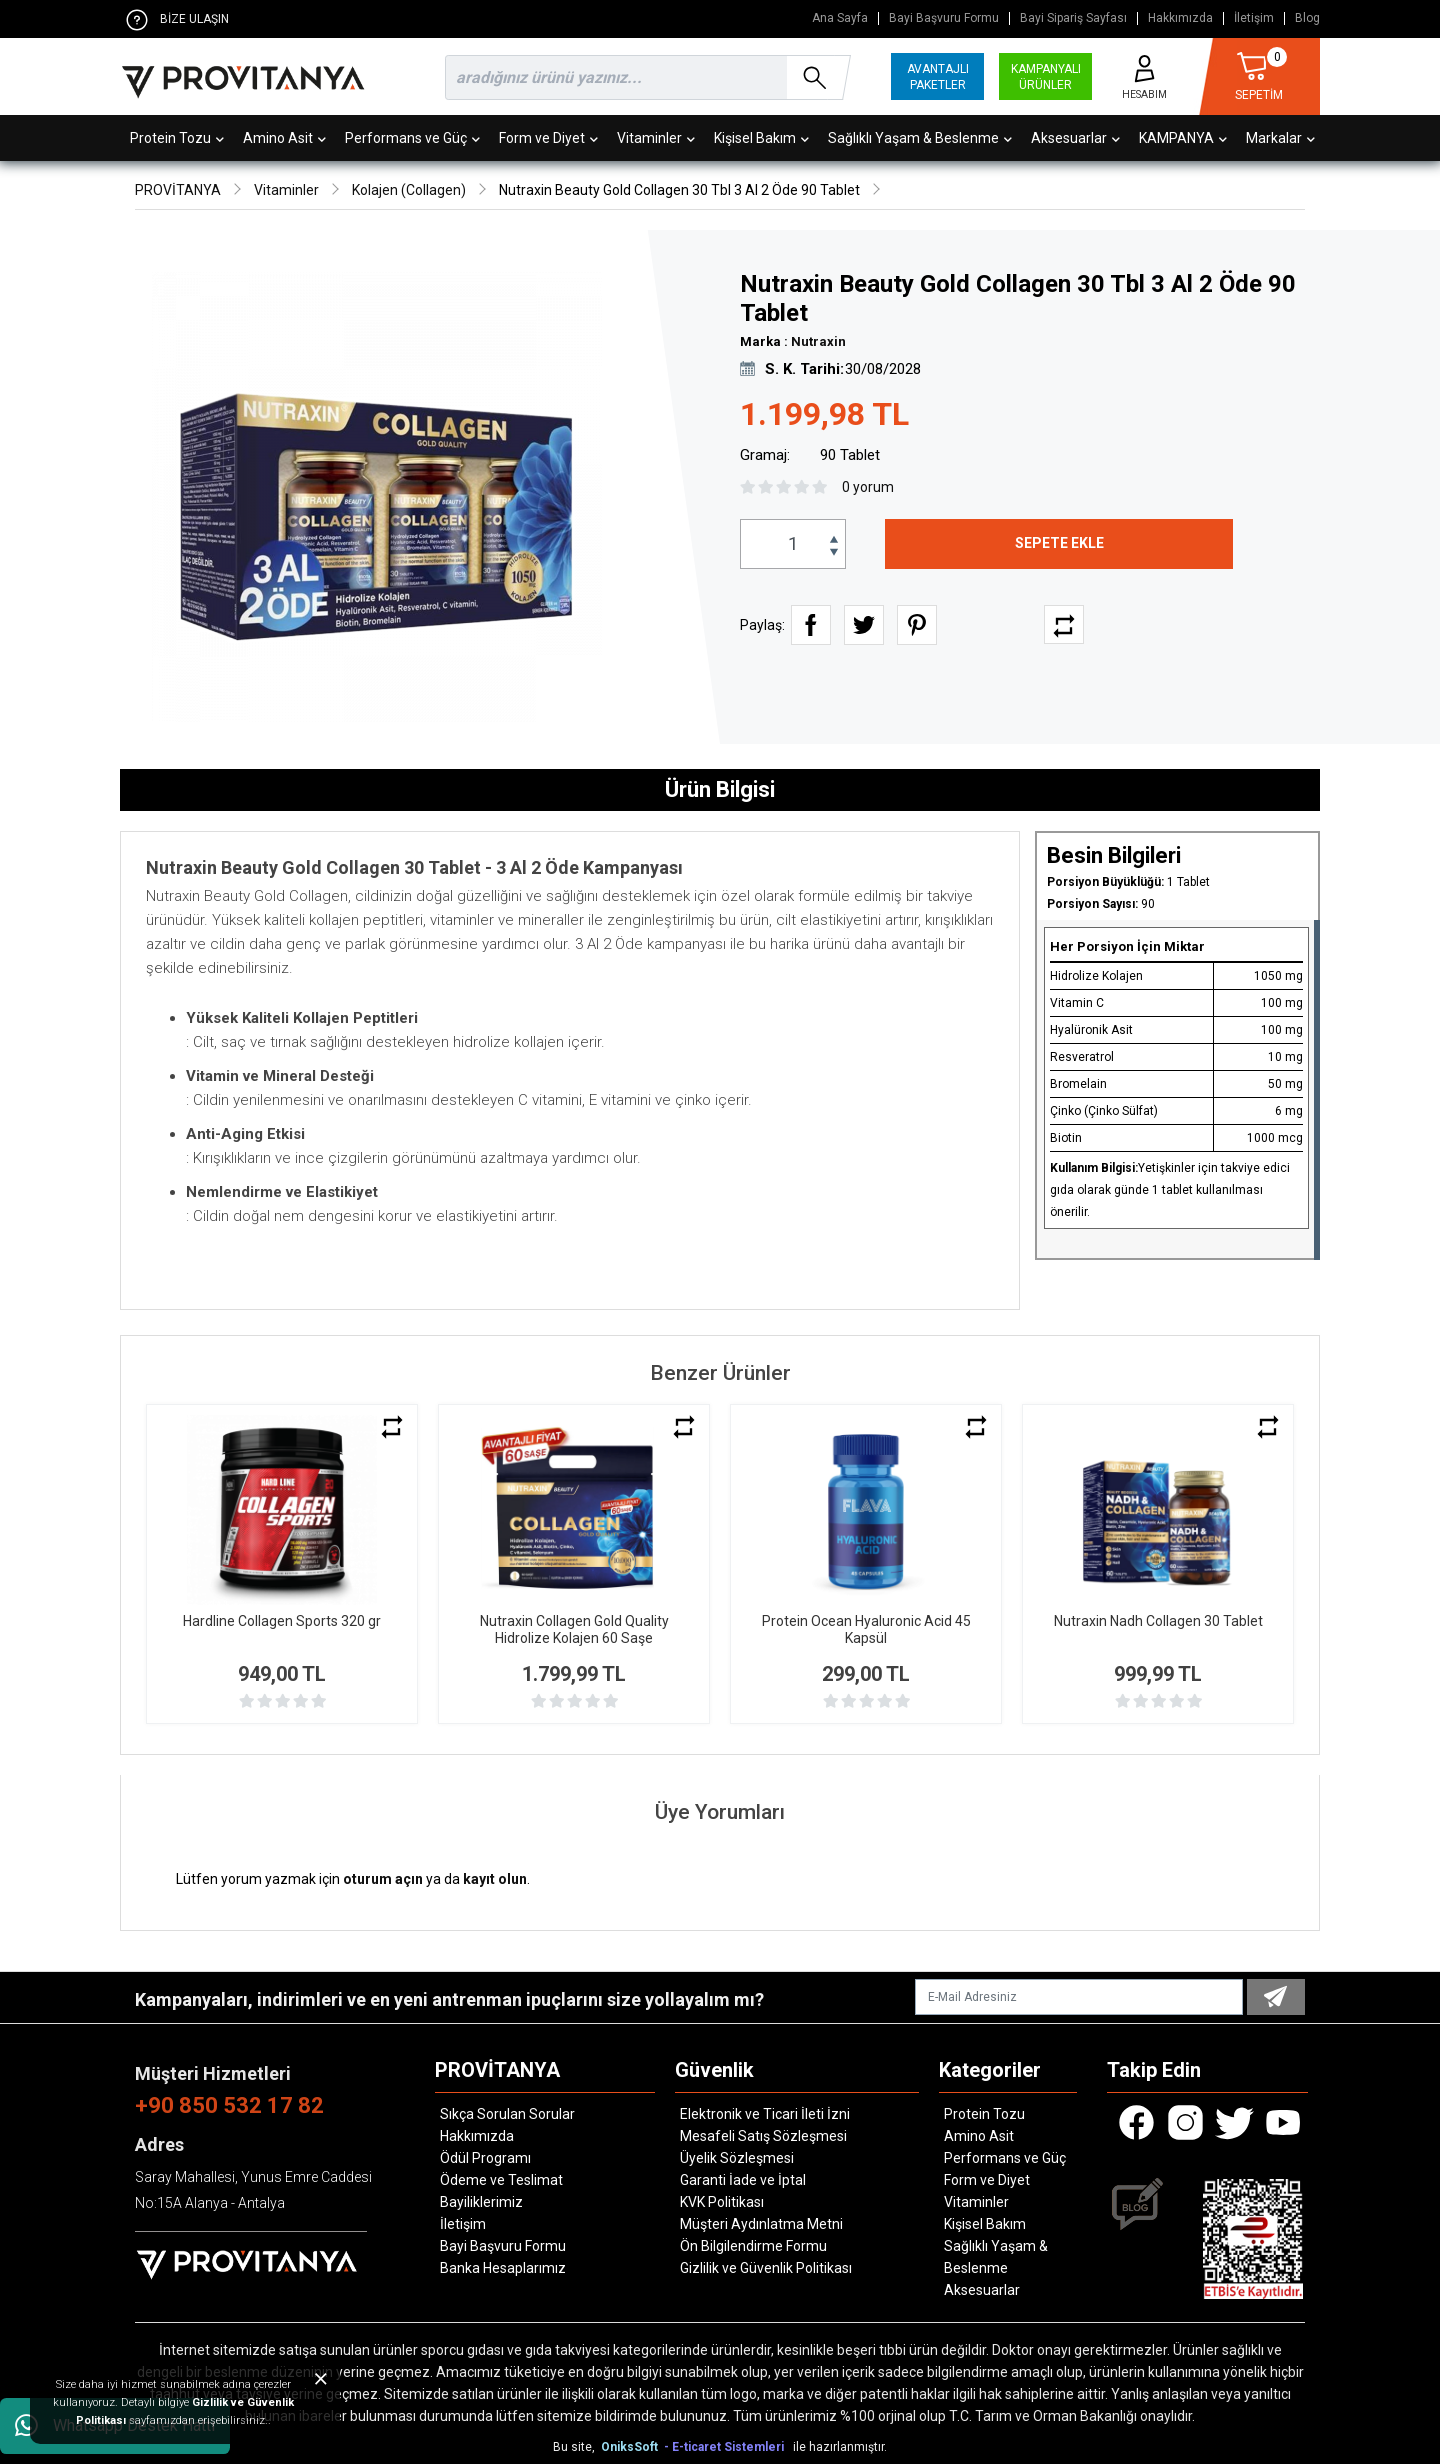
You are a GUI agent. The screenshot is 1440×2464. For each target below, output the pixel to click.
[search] (644, 77)
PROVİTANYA (178, 190)
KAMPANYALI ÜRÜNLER (1046, 77)
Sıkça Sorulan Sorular (507, 2114)
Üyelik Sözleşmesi (737, 2158)
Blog (1307, 18)
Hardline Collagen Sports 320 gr (282, 1621)
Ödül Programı (485, 2158)
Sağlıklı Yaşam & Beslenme (920, 138)
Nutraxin (818, 341)
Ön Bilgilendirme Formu (753, 2246)
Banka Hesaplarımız (503, 2268)
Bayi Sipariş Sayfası (1073, 18)
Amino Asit (284, 138)
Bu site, (575, 2447)
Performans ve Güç (412, 138)
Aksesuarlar (1075, 138)
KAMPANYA (1183, 138)
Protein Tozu (177, 138)
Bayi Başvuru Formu (944, 18)
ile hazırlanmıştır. (840, 2447)
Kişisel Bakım (761, 138)
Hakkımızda (1180, 18)
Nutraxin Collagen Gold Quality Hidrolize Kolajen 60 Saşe (574, 1629)
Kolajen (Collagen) (409, 190)
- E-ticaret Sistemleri (727, 2447)
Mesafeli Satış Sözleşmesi (763, 2136)
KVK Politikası (722, 2202)
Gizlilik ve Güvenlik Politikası (766, 2268)
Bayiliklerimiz (481, 2202)
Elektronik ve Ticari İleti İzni (765, 2114)
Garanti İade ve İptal (743, 2180)
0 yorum (868, 487)
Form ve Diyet (548, 138)
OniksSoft (631, 2447)
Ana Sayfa (840, 18)
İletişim (1254, 18)
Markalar (1280, 138)
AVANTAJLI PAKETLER (938, 77)
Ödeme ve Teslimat (501, 2180)
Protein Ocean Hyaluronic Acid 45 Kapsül (866, 1629)
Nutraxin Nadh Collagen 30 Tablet (1158, 1621)
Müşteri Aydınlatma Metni (761, 2224)
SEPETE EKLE (1059, 543)
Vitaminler (656, 138)
